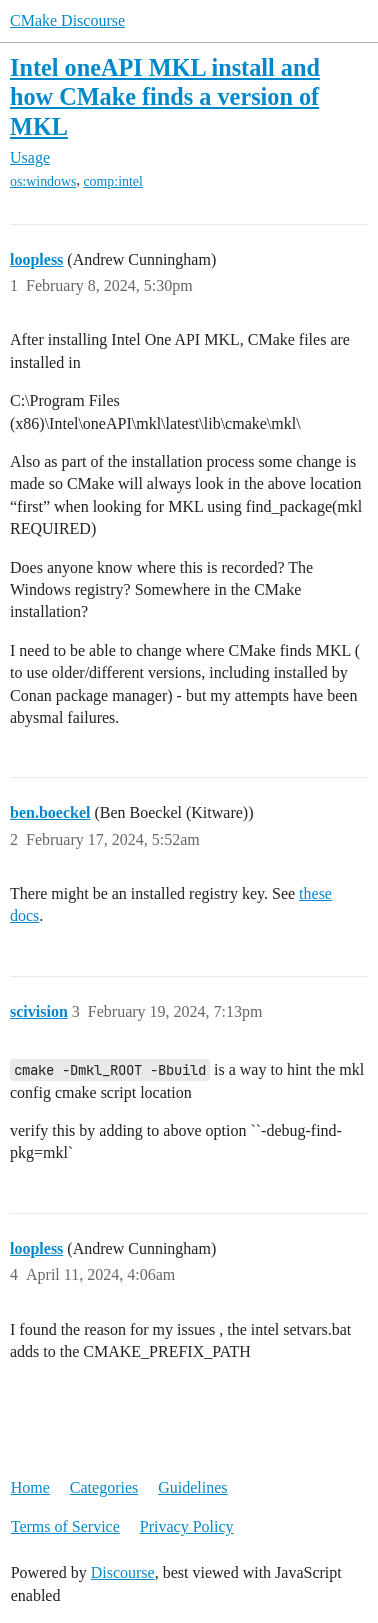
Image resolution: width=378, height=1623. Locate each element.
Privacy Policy (187, 1526)
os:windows (43, 181)
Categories (104, 1487)
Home (30, 1487)
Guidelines (192, 1487)
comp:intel (112, 181)
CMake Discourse (67, 20)
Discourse (123, 1572)
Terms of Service (65, 1526)
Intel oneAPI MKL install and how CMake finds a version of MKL (165, 96)
